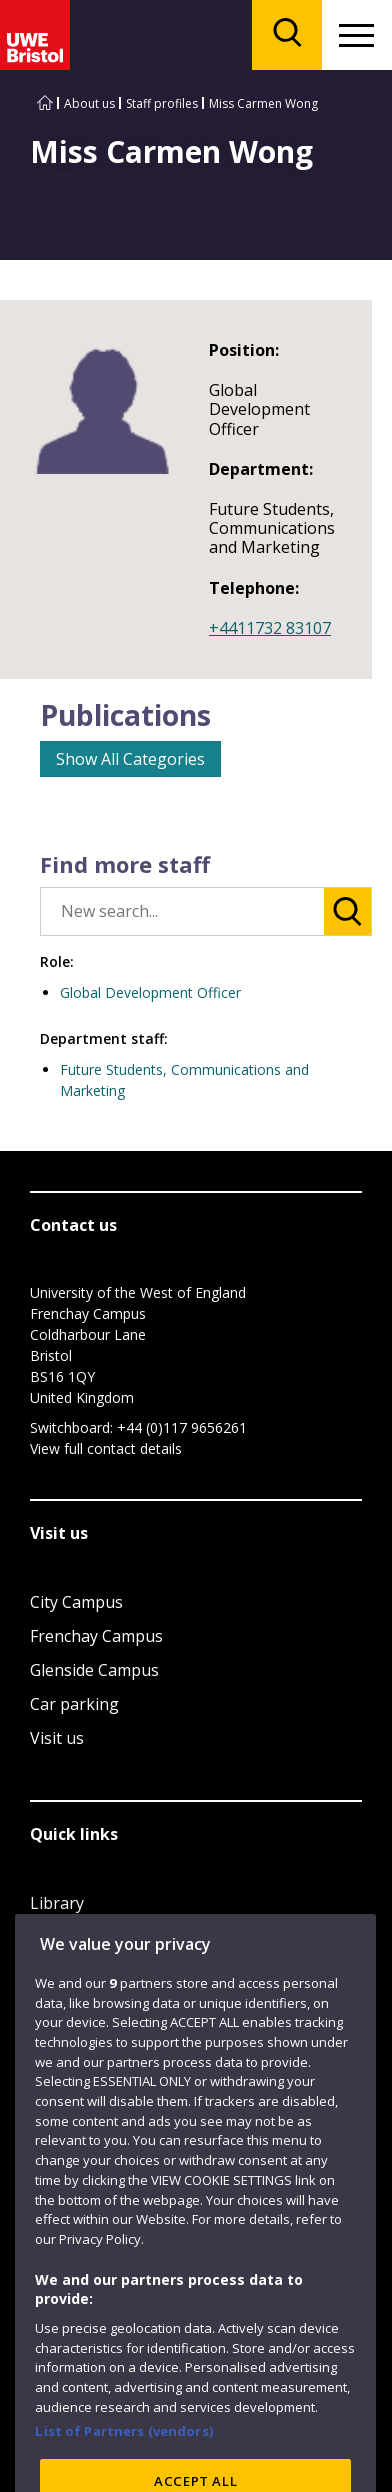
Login (51, 1971)
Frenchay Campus (96, 1636)
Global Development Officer (150, 992)
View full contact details (106, 1448)
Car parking (74, 1704)
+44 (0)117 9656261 (182, 1427)
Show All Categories (130, 759)
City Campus (76, 1602)
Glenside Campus (94, 1670)
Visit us (57, 1738)
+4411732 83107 (270, 628)
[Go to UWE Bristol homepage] (45, 103)
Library (57, 1903)
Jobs (46, 1937)
